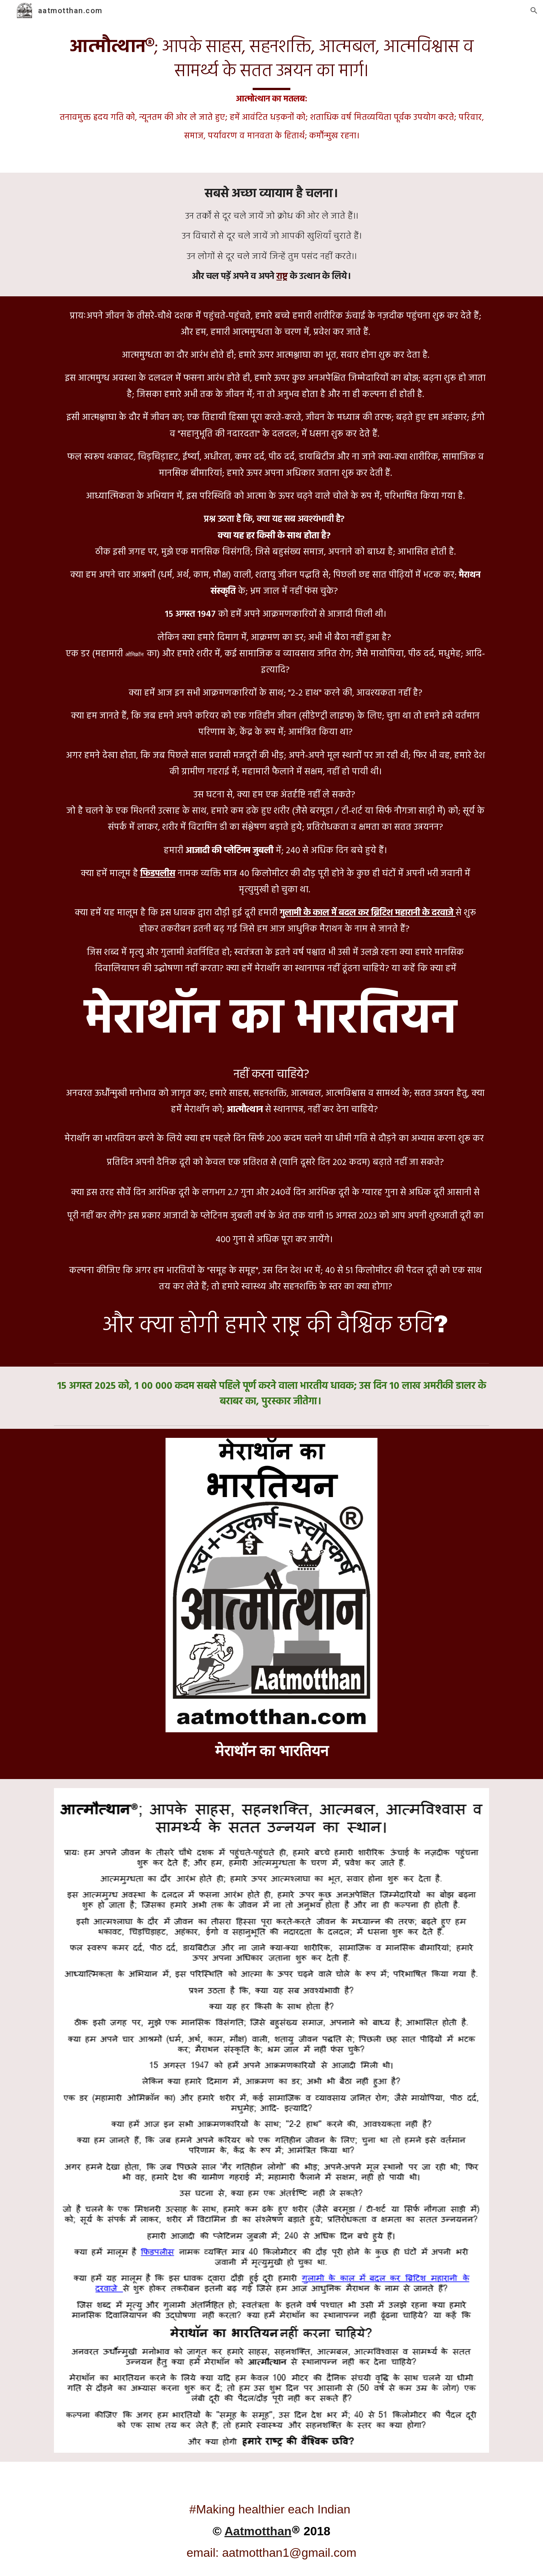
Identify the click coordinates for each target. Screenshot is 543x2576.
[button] (534, 11)
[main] (271, 90)
